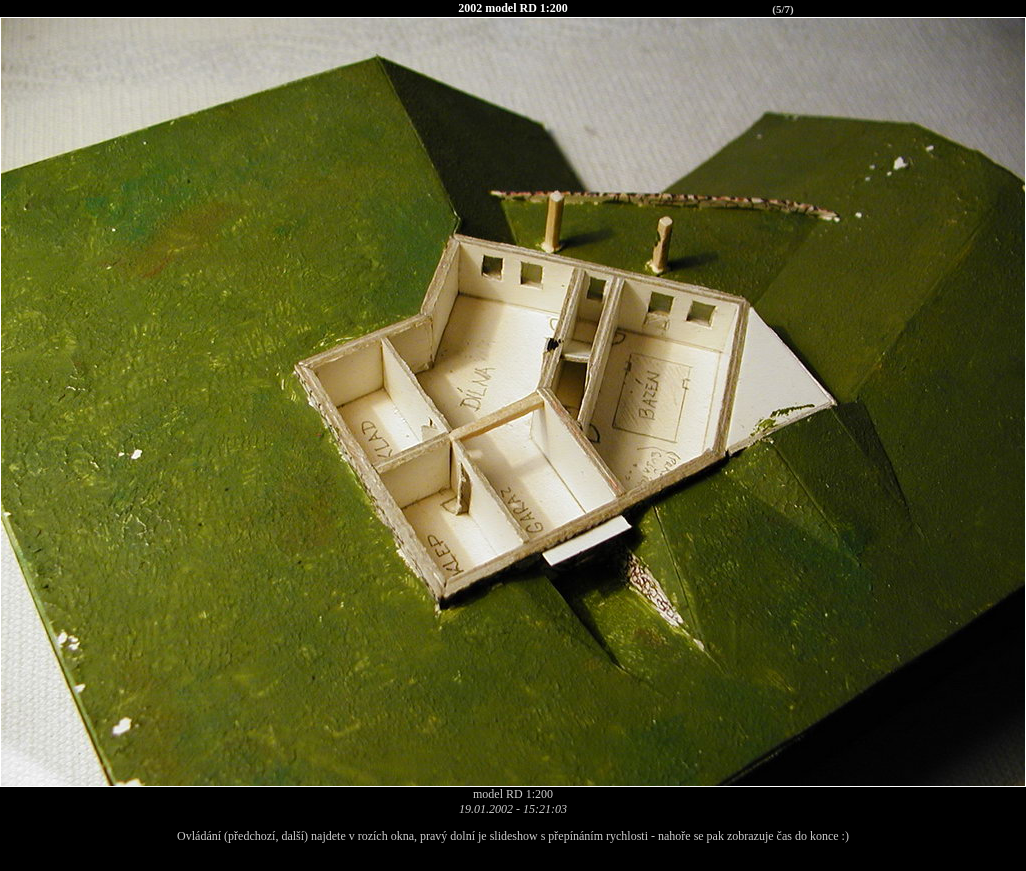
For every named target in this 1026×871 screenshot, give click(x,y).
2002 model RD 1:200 (513, 8)
